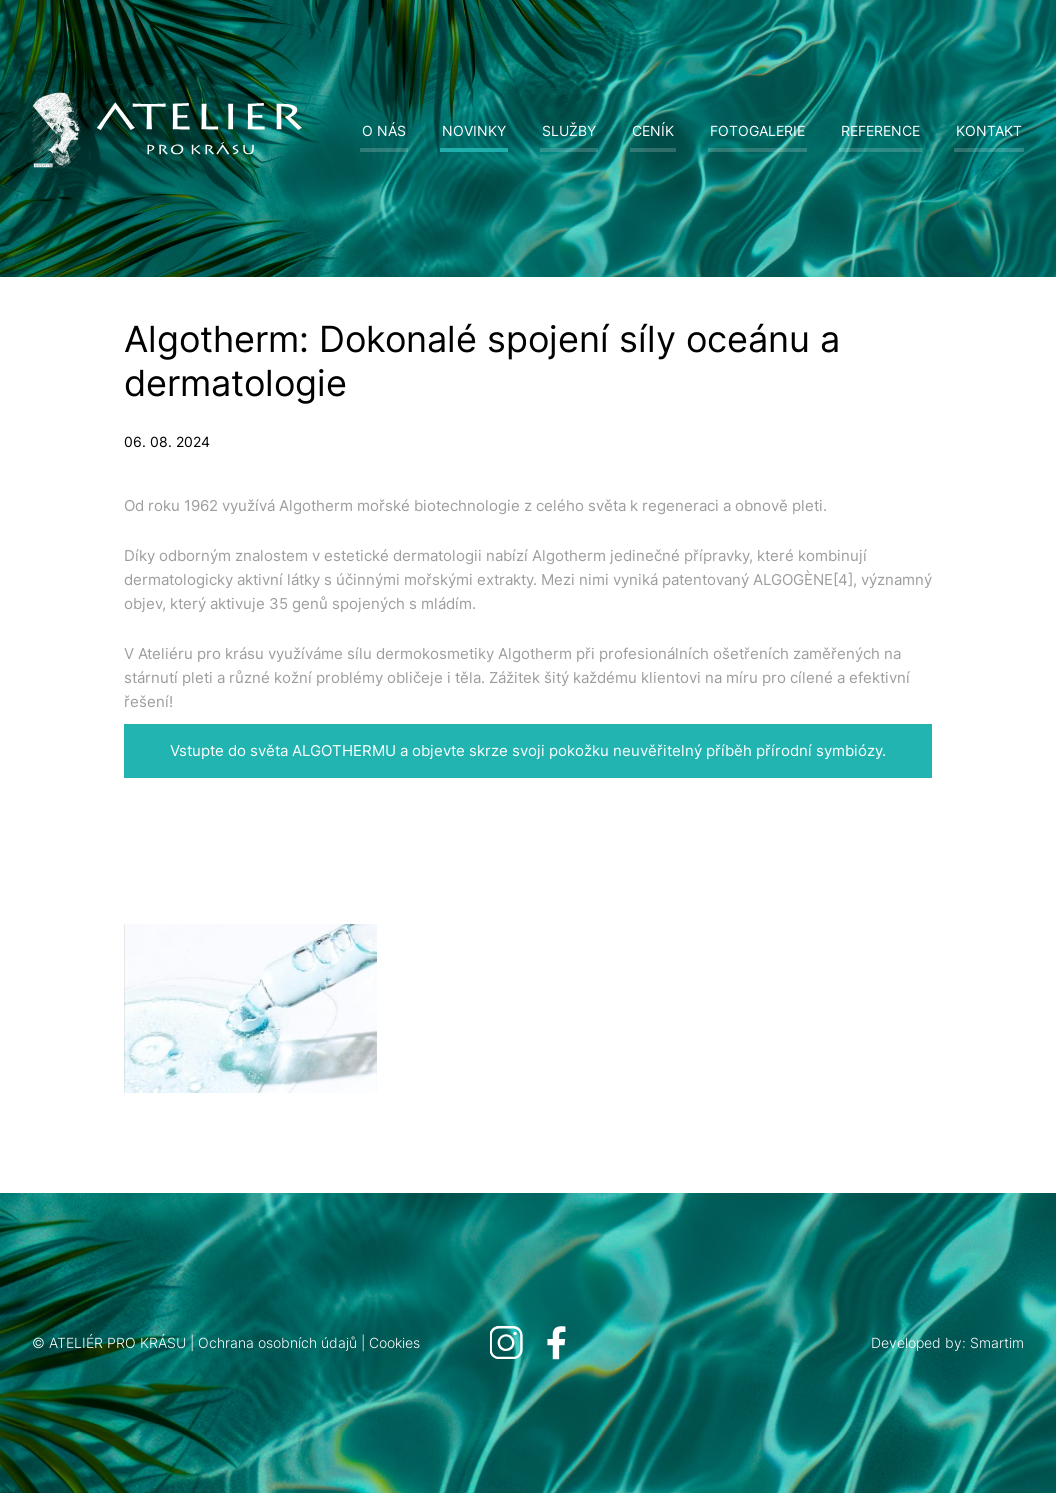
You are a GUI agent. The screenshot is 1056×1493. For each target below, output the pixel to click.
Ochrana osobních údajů (277, 1342)
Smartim (997, 1342)
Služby (569, 130)
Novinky (474, 130)
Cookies (394, 1342)
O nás (384, 130)
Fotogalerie (757, 130)
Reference (880, 130)
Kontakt (989, 130)
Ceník (653, 130)
